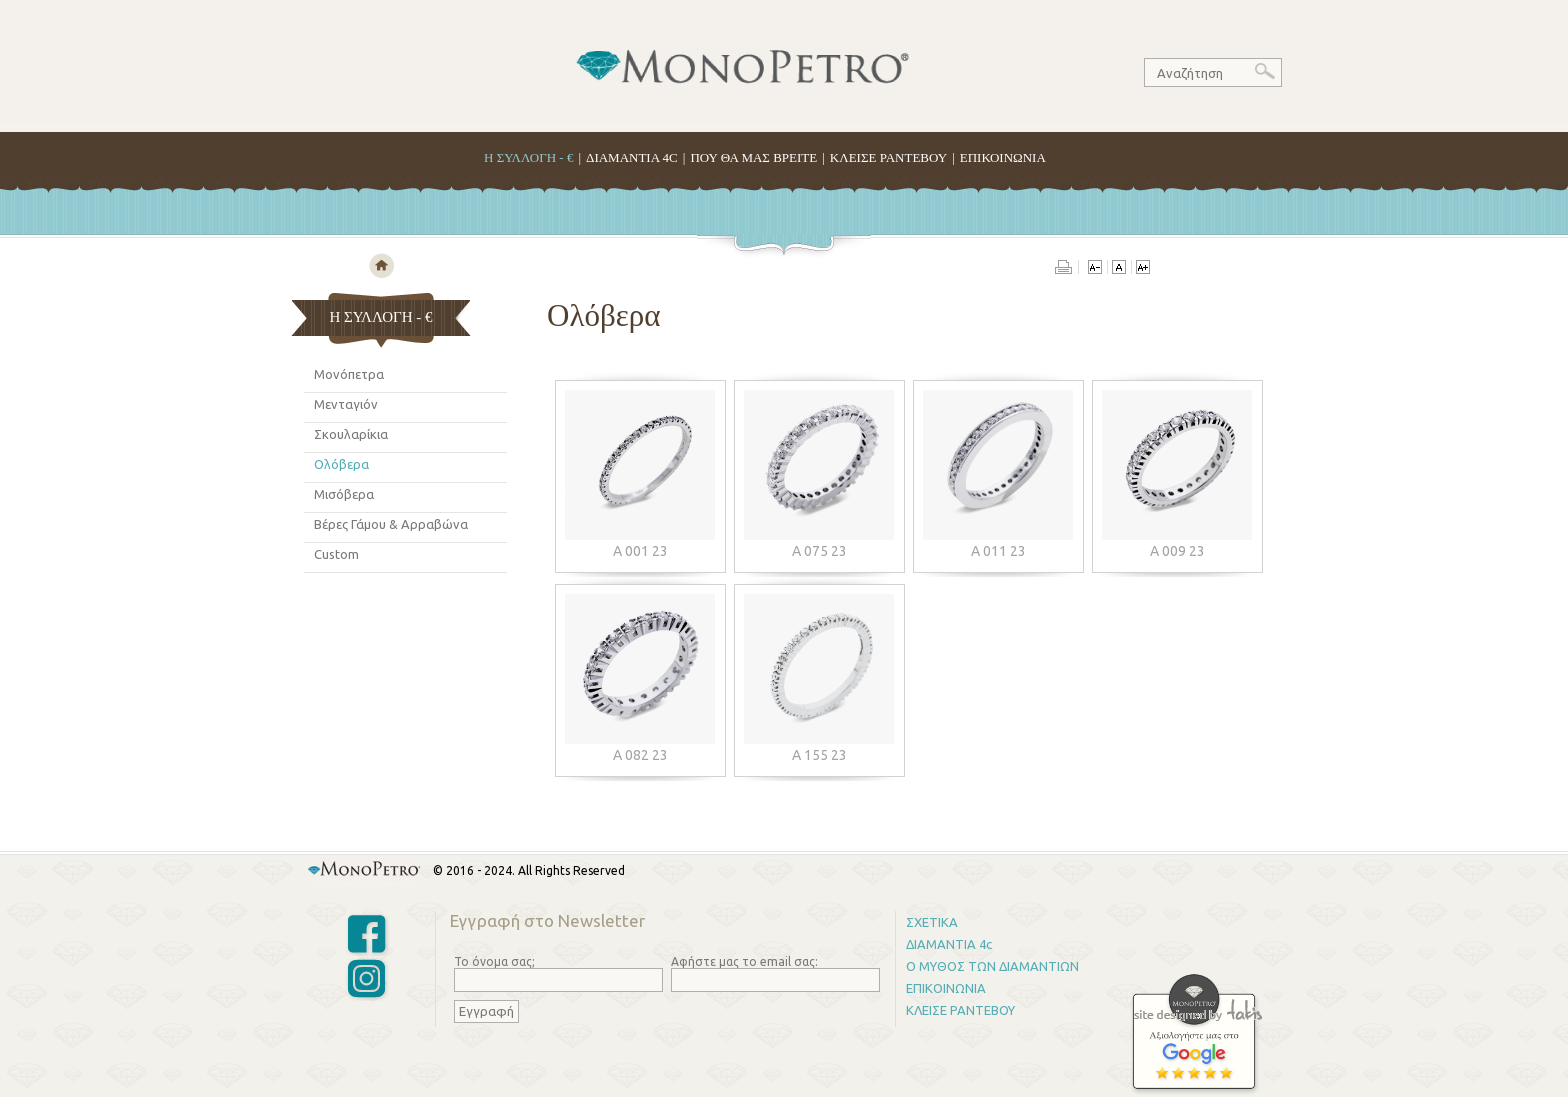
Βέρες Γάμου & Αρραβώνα (391, 524)
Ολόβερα (341, 464)
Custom (336, 554)
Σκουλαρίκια (351, 434)
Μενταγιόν (346, 404)
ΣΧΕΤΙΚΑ (932, 922)
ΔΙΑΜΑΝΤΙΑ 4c (949, 944)
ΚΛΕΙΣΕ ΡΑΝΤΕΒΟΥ (888, 157)
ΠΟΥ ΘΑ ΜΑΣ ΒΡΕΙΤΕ (753, 157)
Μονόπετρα (349, 374)
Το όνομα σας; (494, 961)
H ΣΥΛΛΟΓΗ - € (528, 157)
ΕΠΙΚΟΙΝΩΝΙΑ (1003, 157)
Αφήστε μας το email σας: (744, 961)
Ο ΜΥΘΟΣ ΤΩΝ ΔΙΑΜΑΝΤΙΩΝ (992, 966)
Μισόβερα (344, 494)
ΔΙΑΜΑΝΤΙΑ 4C (632, 157)
